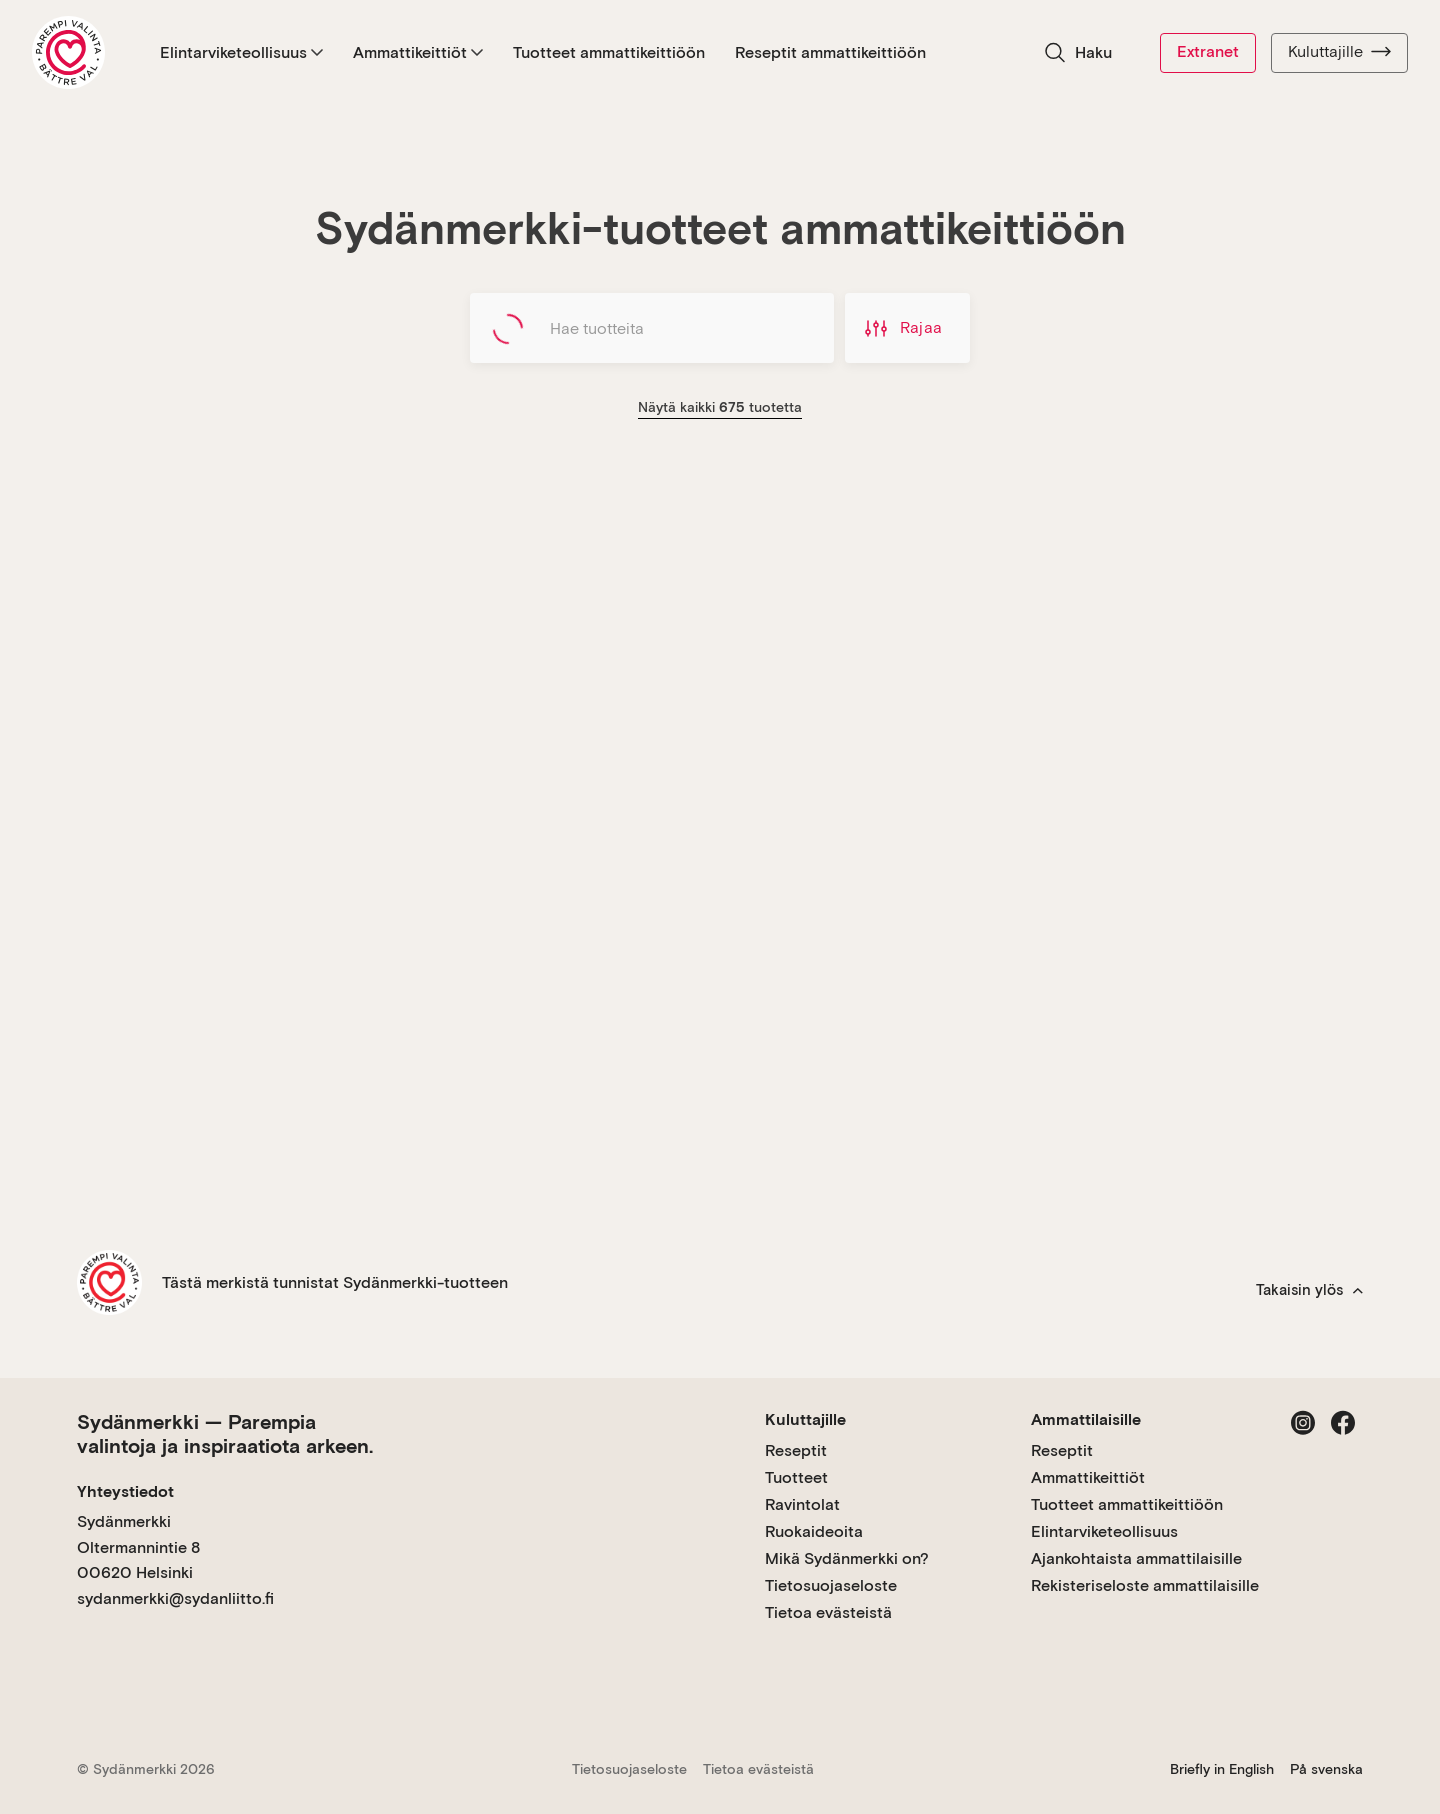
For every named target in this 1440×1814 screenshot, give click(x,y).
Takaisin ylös (1309, 1290)
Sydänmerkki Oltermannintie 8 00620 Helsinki (138, 1547)
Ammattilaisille (1086, 1419)
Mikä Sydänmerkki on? (847, 1558)
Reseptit (796, 1450)
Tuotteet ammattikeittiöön (609, 52)
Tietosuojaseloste (831, 1585)
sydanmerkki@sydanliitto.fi (175, 1598)
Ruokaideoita (814, 1531)
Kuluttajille (1339, 52)
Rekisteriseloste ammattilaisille (1145, 1585)
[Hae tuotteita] (652, 328)
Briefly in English (1222, 1769)
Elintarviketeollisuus (241, 52)
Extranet (1208, 51)
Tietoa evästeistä (828, 1612)
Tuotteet (796, 1477)
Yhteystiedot (125, 1491)
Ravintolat (802, 1504)
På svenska (1326, 1769)
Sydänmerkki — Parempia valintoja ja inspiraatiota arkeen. (225, 1434)
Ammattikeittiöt (418, 52)
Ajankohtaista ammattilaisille (1136, 1558)
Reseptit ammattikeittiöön (830, 52)
